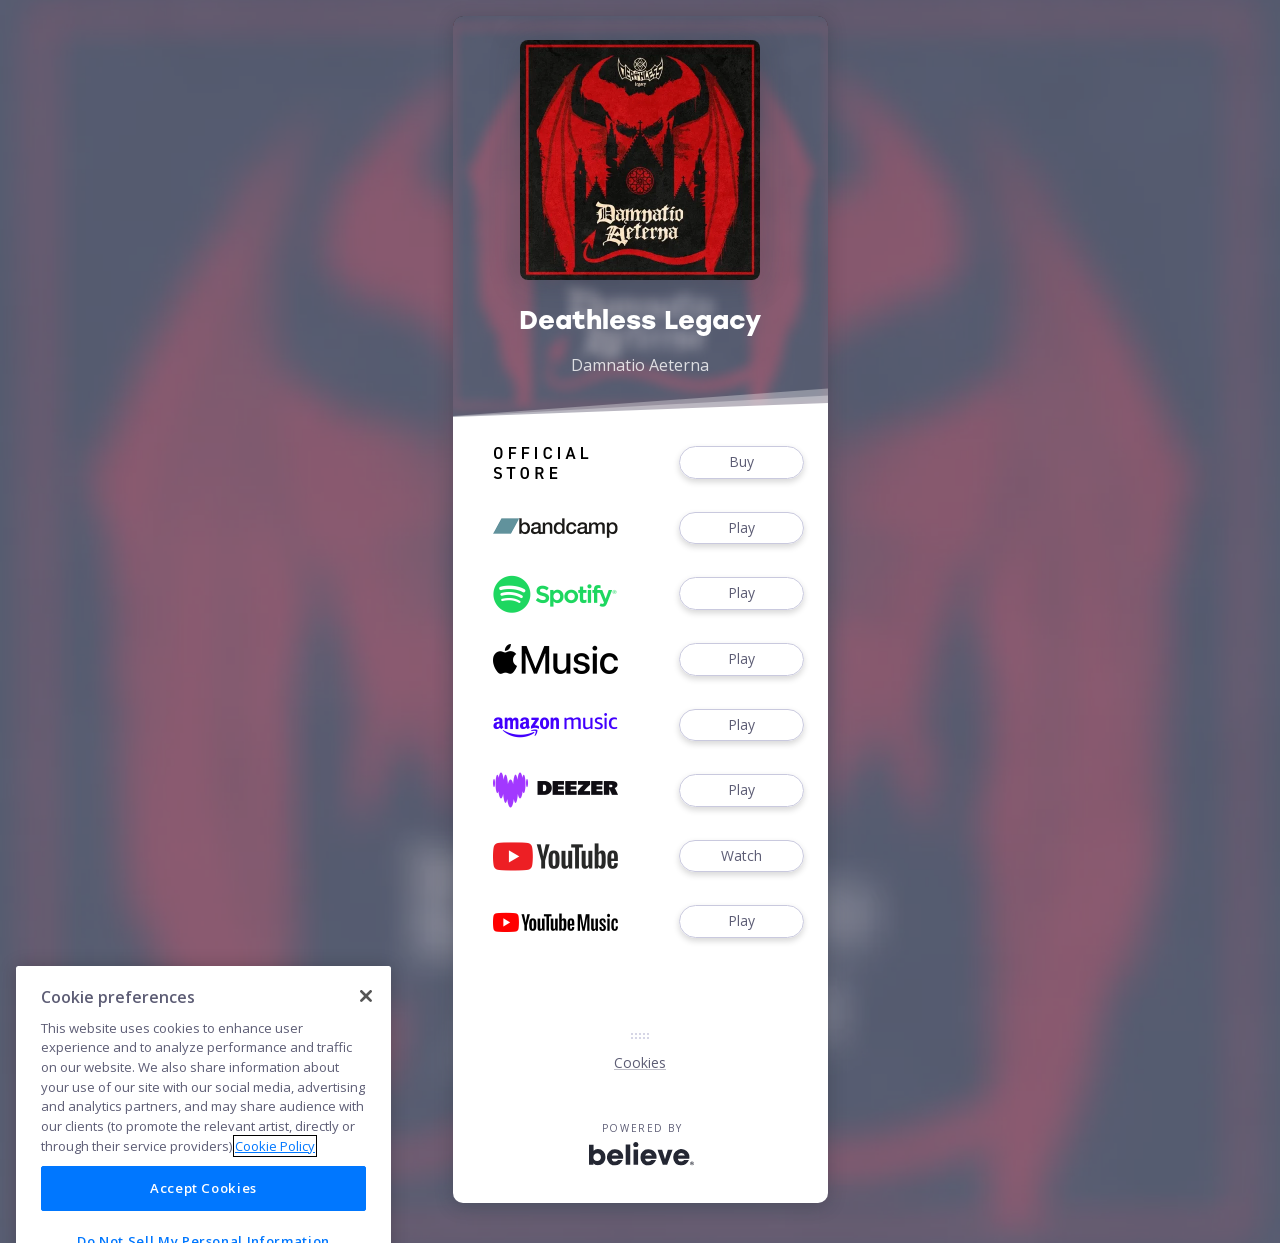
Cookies (640, 1062)
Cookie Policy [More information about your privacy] (275, 1176)
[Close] (366, 1026)
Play (741, 528)
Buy (741, 462)
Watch (741, 856)
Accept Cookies (203, 1218)
